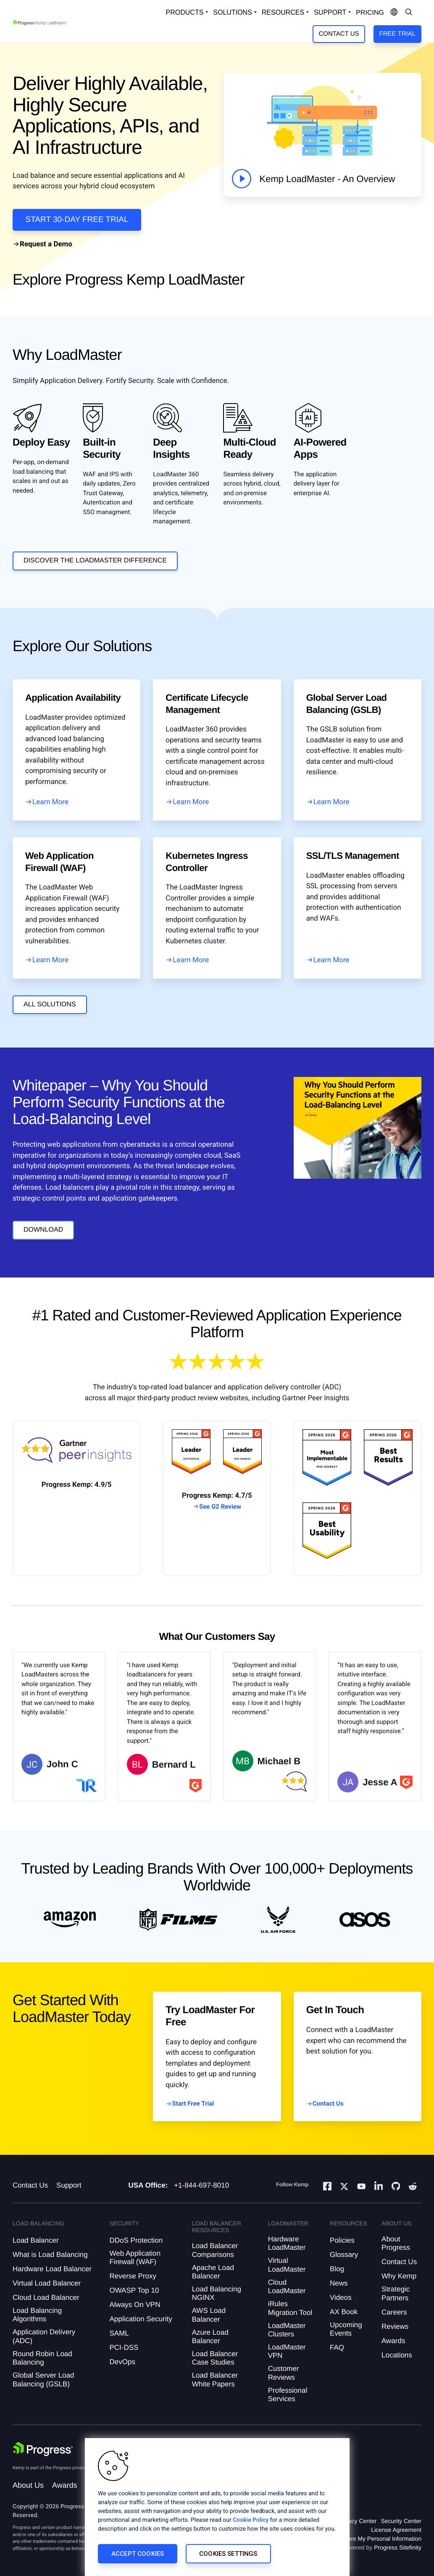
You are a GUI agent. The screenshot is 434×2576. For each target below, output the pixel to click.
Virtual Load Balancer (47, 2283)
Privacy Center (357, 2521)
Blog (337, 2269)
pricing (370, 12)
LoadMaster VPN (287, 2351)
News (339, 2283)
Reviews (394, 2327)
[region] (217, 2507)
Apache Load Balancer (213, 2272)
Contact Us (338, 33)
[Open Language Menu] (394, 12)
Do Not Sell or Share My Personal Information (361, 2538)
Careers (394, 2312)
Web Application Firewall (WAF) (134, 2257)
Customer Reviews (283, 2373)
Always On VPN (134, 2305)
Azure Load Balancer (210, 2336)
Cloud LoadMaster (287, 2286)
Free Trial (397, 33)
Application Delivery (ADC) (44, 2336)
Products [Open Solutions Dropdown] (185, 12)
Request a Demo (46, 244)
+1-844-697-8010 (201, 2185)
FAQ (337, 2348)
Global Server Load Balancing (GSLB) (43, 2379)
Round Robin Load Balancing (42, 2358)
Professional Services (288, 2394)
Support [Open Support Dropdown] (330, 12)
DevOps (122, 2362)
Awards (393, 2341)
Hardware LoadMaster (287, 2243)
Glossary (344, 2255)
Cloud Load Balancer (46, 2298)
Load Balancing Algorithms (37, 2315)
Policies (342, 2240)
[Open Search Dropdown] (408, 12)
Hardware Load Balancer (52, 2269)
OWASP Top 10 (134, 2290)
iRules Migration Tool (290, 2308)
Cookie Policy (250, 2520)
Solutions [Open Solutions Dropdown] (232, 12)
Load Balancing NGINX (216, 2293)
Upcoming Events (346, 2329)
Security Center (401, 2521)
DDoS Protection (136, 2240)
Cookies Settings (228, 2554)
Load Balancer (36, 2240)
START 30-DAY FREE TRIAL (77, 219)
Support (69, 2185)
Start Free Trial (193, 2103)
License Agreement (396, 2529)
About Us (28, 2485)
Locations (396, 2355)
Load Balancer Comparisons (215, 2250)
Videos (341, 2298)
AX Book (344, 2312)
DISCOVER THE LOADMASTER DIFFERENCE (95, 560)
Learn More (50, 802)
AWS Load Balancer (209, 2315)
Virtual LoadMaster (287, 2265)
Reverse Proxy (132, 2276)
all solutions (50, 1004)
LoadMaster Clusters (287, 2330)
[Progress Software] (43, 2449)
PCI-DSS (123, 2348)
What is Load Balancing (50, 2255)
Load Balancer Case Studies (215, 2358)
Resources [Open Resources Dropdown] (283, 12)
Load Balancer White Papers (215, 2379)
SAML (119, 2333)
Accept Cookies (137, 2554)
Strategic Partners (395, 2293)
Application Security (140, 2319)
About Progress (395, 2243)
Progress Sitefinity (397, 2547)
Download (43, 1229)
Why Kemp (398, 2276)
